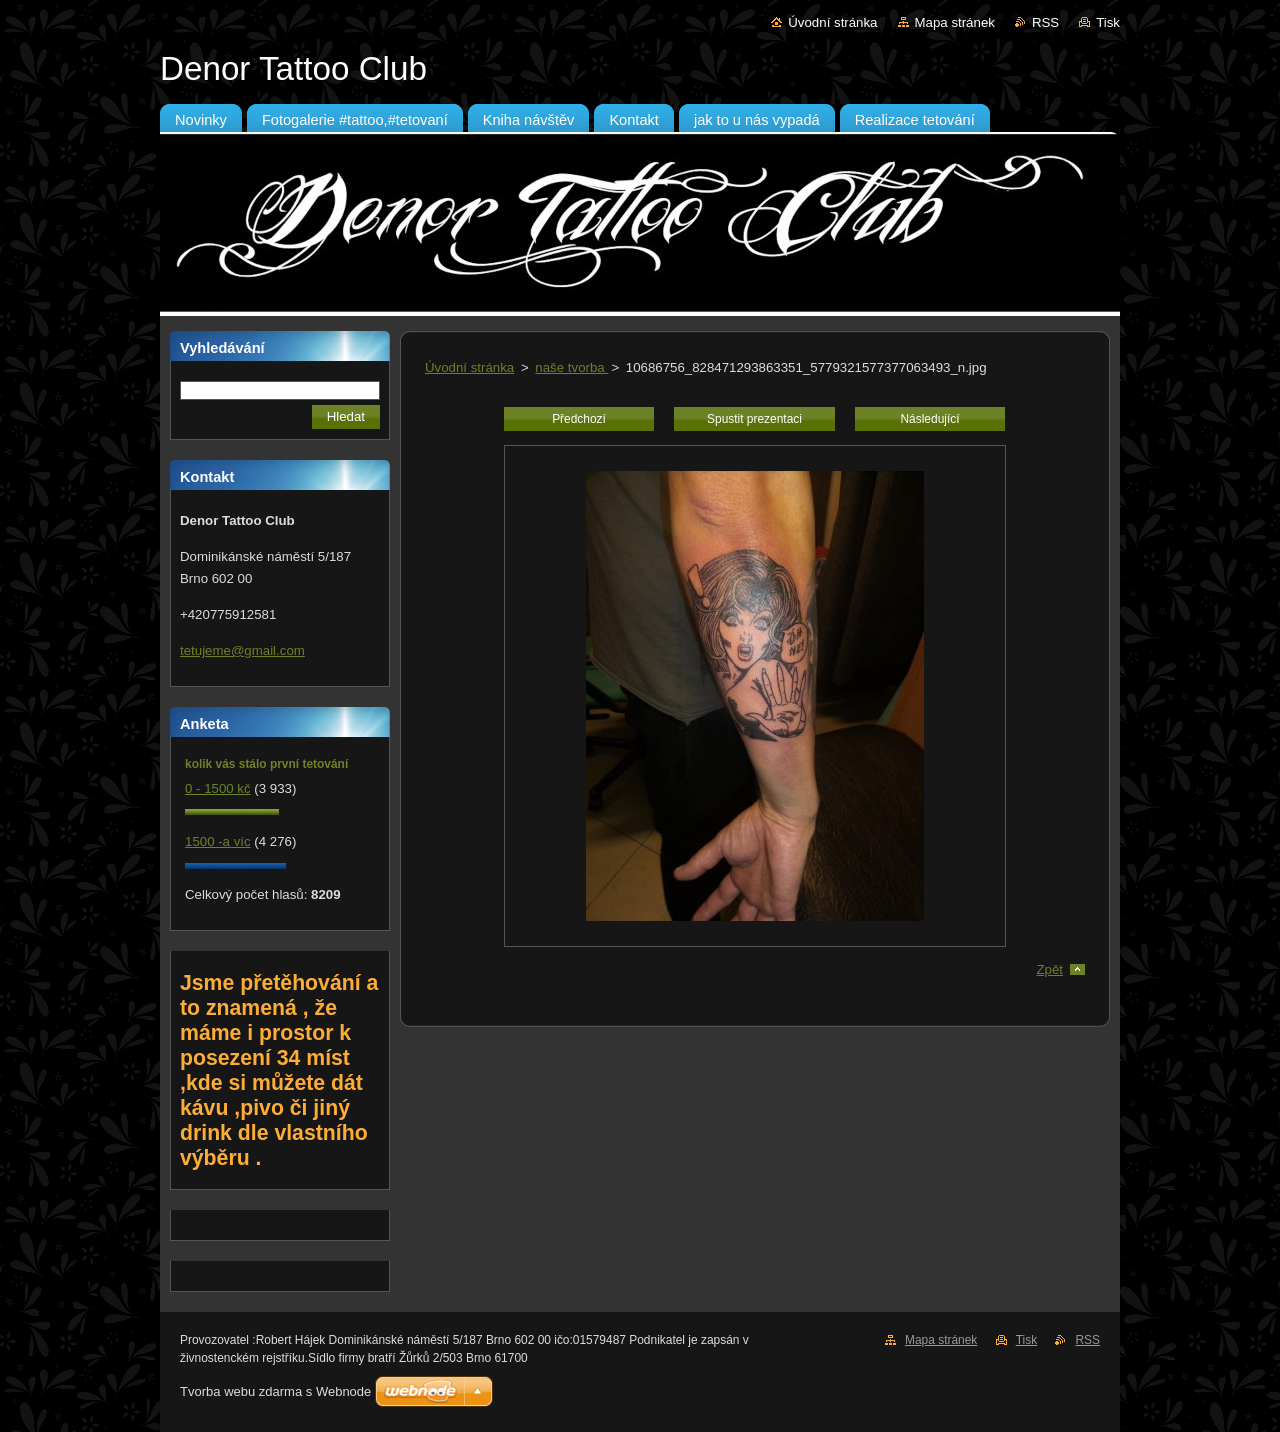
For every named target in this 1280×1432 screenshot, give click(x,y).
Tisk (1108, 22)
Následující (929, 419)
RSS (1045, 22)
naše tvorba (571, 367)
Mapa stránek (955, 22)
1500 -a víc (218, 841)
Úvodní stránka (832, 22)
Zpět (1049, 969)
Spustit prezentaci (754, 419)
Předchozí (579, 419)
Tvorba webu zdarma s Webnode (275, 1391)
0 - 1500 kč (218, 788)
